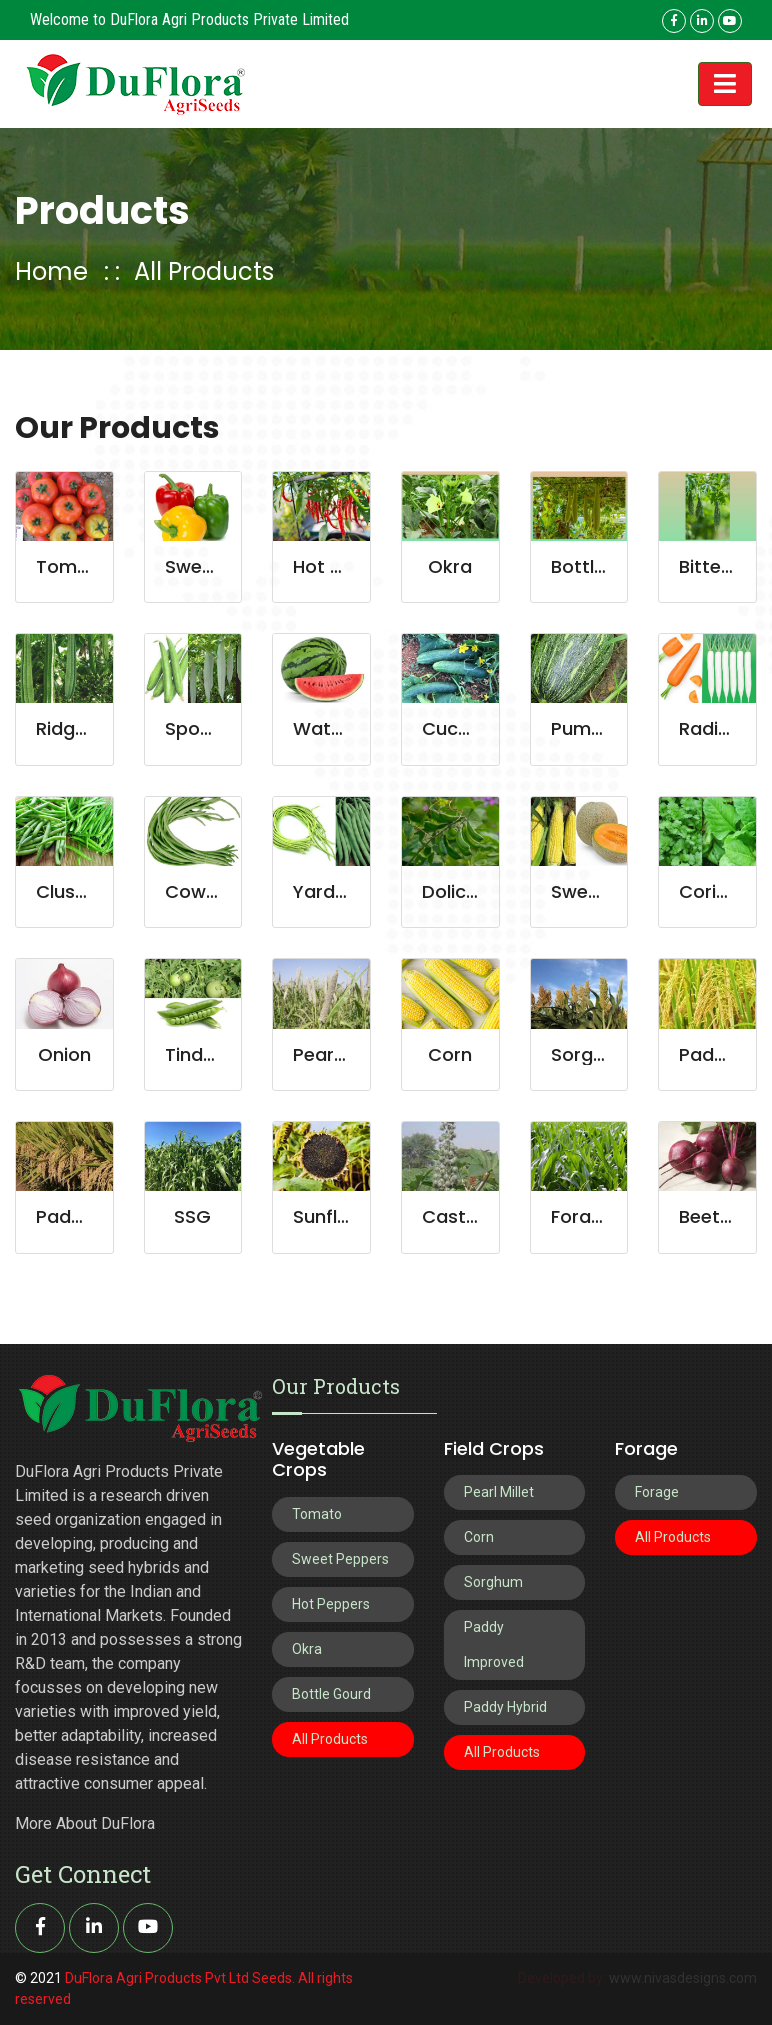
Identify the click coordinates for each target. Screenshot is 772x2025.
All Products (204, 271)
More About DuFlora (85, 1823)
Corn (450, 1054)
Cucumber (469, 728)
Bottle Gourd (331, 1694)
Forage (582, 1216)
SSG (192, 1216)
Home (51, 271)
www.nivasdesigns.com (683, 1978)
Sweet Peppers (340, 1559)
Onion (64, 1054)
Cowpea (203, 891)
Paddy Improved (494, 1644)
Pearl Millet (341, 1054)
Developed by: (563, 1978)
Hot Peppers (348, 566)
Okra (450, 566)
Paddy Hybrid (505, 1707)
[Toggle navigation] (725, 84)
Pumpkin (589, 728)
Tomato (72, 566)
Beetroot (719, 1216)
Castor (453, 1216)
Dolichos (460, 891)
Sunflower (337, 1216)
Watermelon (349, 728)
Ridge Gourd (92, 728)
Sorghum (592, 1054)
